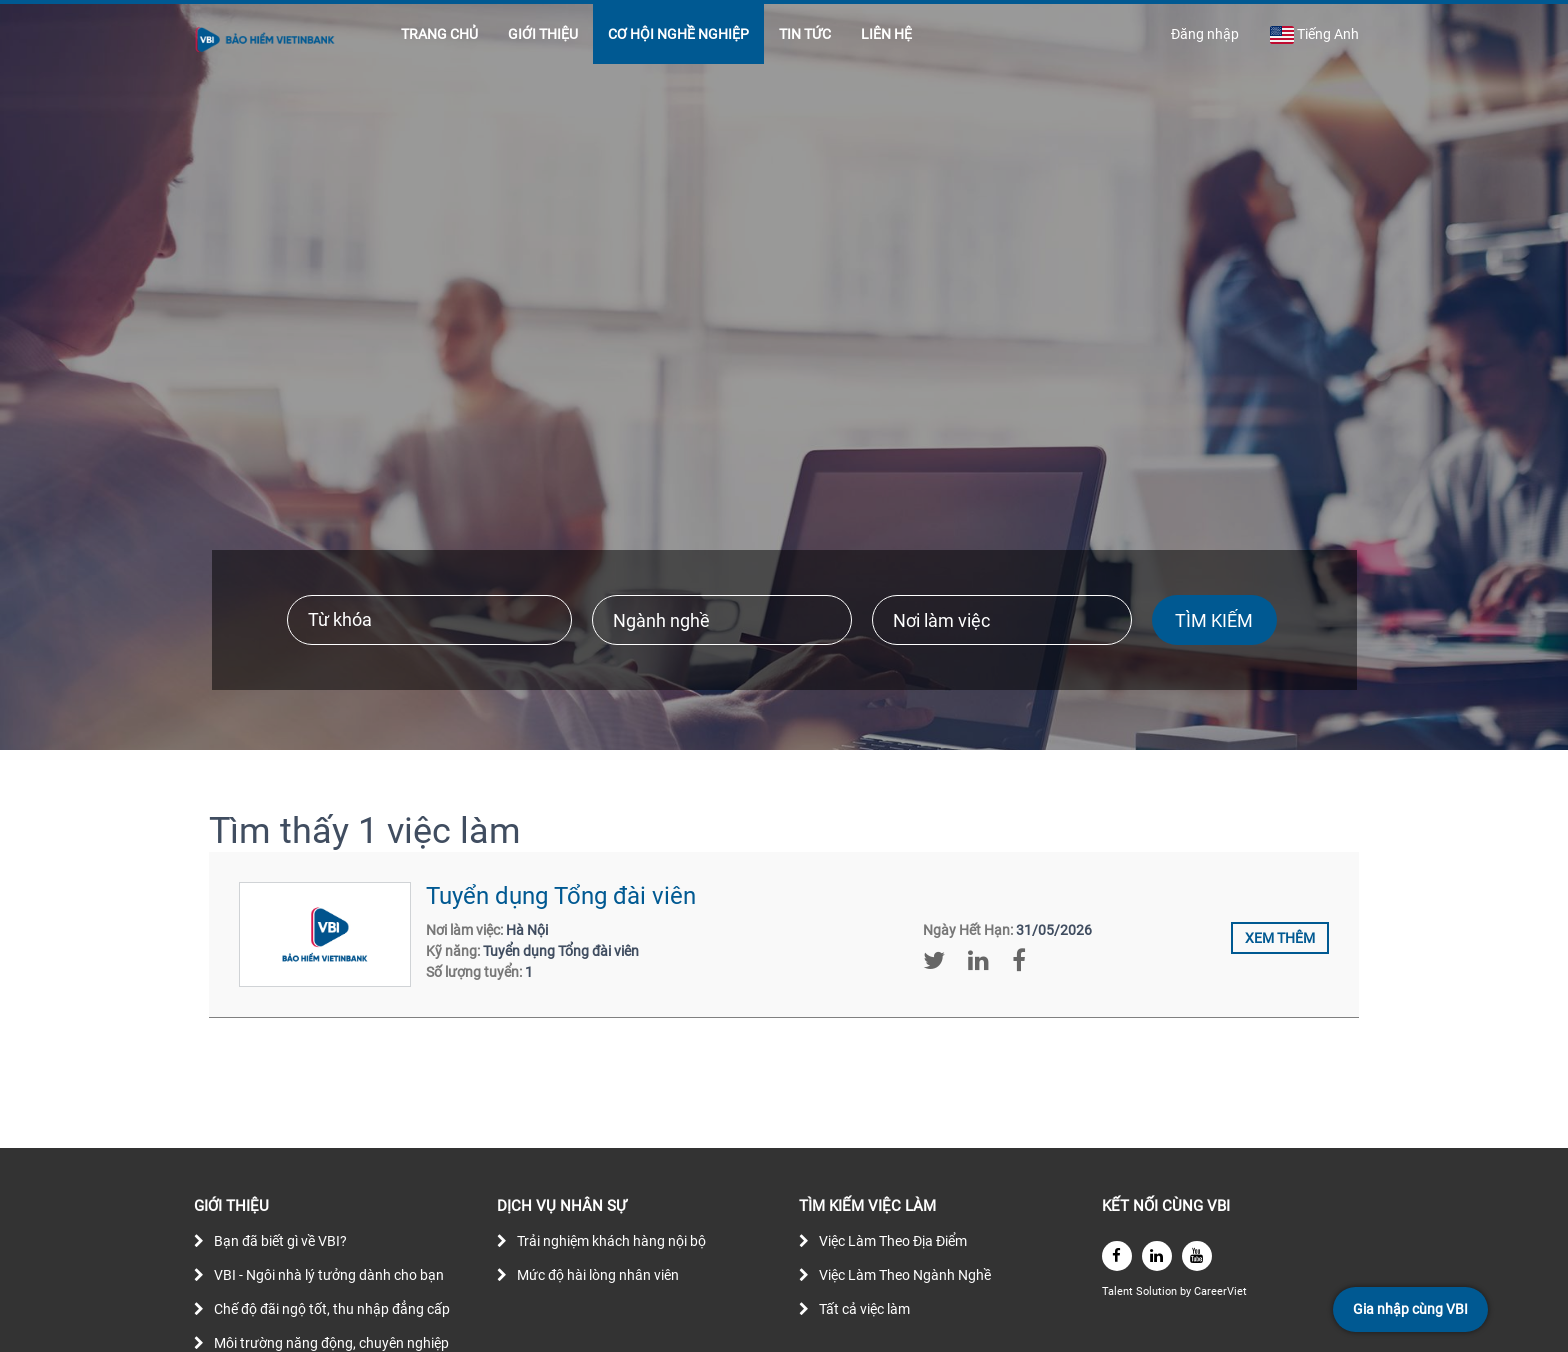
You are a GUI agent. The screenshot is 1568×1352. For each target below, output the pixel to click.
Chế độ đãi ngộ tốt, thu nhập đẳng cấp (332, 1309)
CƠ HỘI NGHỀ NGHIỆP (678, 34)
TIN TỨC (805, 34)
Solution (1158, 1291)
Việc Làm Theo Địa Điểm (893, 1241)
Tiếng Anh (1314, 35)
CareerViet (1220, 1291)
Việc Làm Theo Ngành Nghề (905, 1275)
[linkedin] (1157, 1256)
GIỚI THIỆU (543, 34)
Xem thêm (1280, 938)
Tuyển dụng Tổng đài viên (561, 896)
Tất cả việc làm (864, 1309)
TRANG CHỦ (439, 34)
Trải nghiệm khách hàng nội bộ (611, 1241)
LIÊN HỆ (886, 34)
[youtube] (1197, 1256)
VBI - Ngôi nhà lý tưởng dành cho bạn (329, 1275)
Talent (1119, 1291)
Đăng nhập (1205, 34)
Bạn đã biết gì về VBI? (280, 1241)
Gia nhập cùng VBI (1410, 1309)
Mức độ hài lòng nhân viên (598, 1275)
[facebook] (1117, 1256)
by (1187, 1291)
